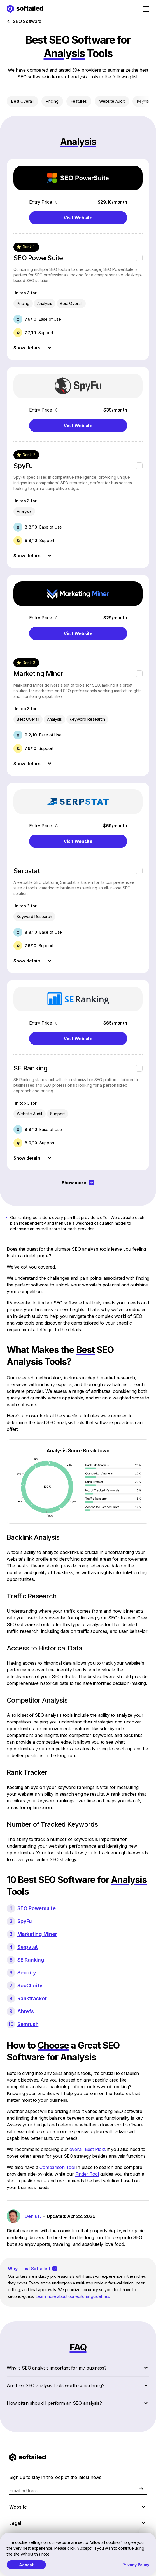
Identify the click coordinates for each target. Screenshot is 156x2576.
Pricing (52, 101)
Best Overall (22, 101)
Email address (23, 2490)
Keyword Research (87, 719)
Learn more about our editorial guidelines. (73, 2296)
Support (57, 1113)
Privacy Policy (136, 2564)
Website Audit (112, 101)
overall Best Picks (87, 2149)
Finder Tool (87, 2174)
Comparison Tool (57, 2167)
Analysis (44, 303)
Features (79, 101)
